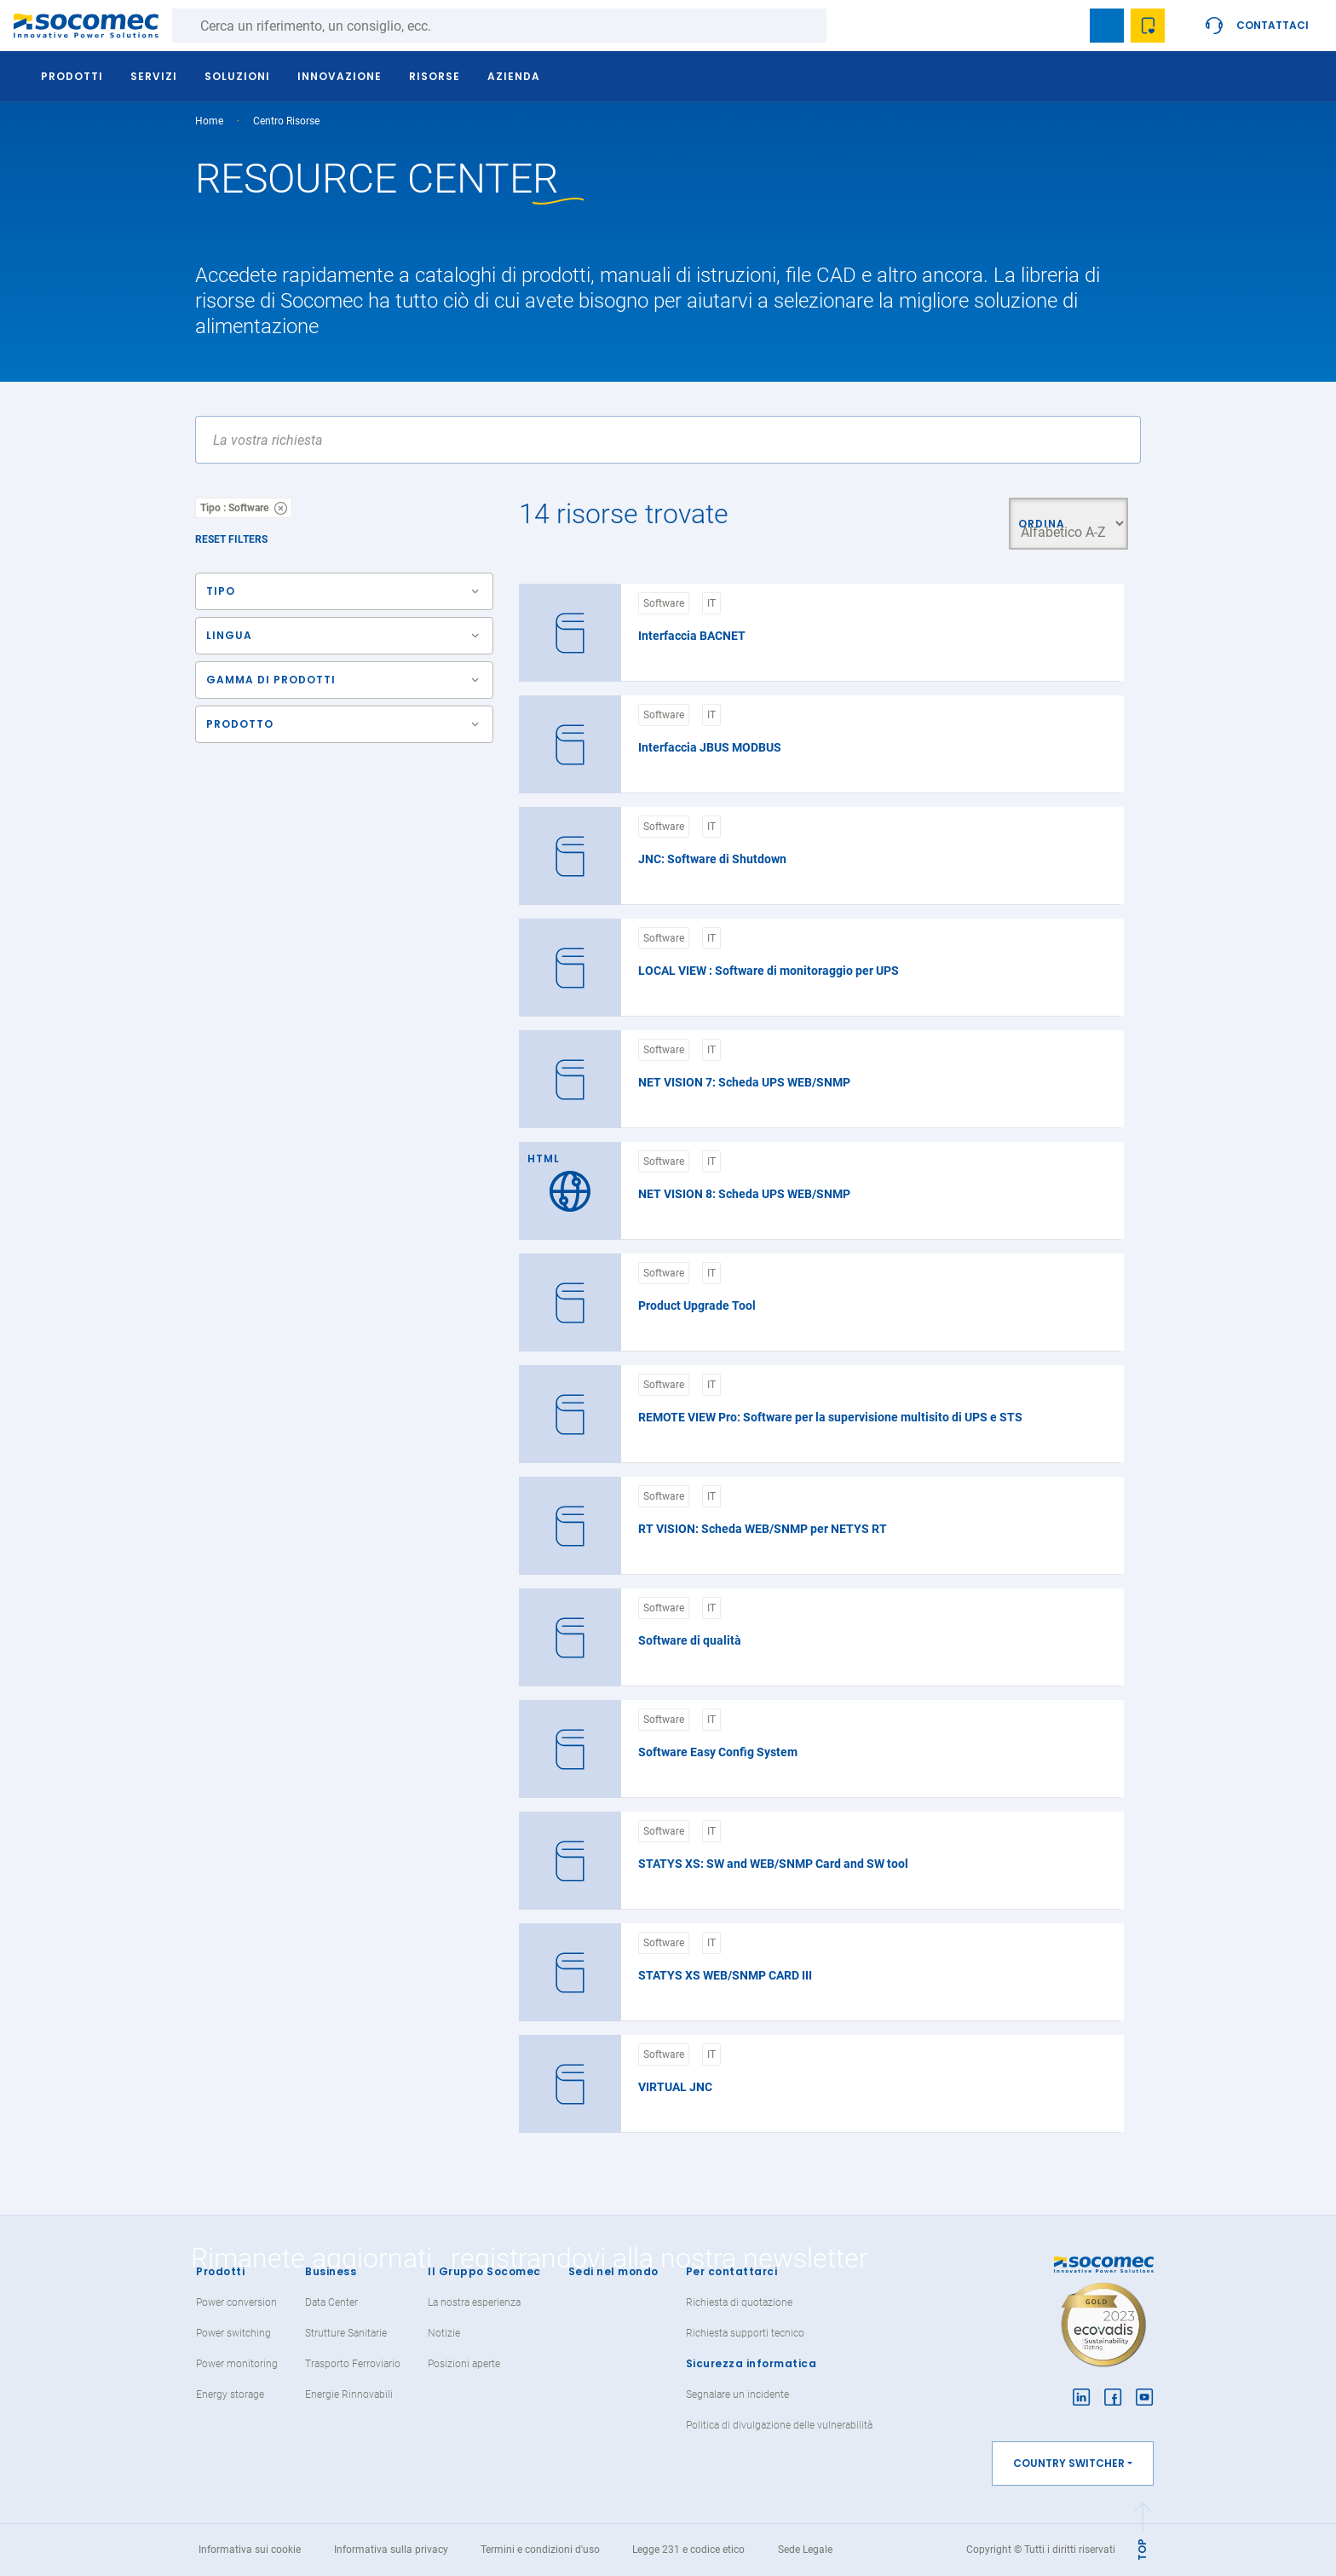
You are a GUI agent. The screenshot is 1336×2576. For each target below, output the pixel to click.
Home (209, 121)
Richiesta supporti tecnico (745, 2333)
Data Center (331, 2302)
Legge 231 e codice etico (688, 2550)
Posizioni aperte (464, 2364)
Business (330, 2271)
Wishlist (1148, 26)
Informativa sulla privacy (391, 2550)
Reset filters (231, 539)
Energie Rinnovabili (349, 2394)
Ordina (1039, 523)
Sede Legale (805, 2550)
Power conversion (236, 2302)
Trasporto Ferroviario (352, 2364)
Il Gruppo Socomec (484, 2271)
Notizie (444, 2333)
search (1066, 26)
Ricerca (843, 26)
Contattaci (1272, 25)
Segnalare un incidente (737, 2394)
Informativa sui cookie (250, 2550)
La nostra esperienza (474, 2302)
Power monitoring (237, 2364)
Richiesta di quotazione (739, 2302)
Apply (1113, 440)
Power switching (233, 2333)
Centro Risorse (286, 121)
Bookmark (1107, 26)
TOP (1142, 2550)
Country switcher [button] (1069, 2463)
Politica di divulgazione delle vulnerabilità (779, 2425)
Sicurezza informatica (751, 2363)
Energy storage (230, 2394)
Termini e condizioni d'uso (540, 2550)
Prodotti (220, 2271)
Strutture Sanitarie (346, 2333)
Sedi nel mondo (613, 2271)
